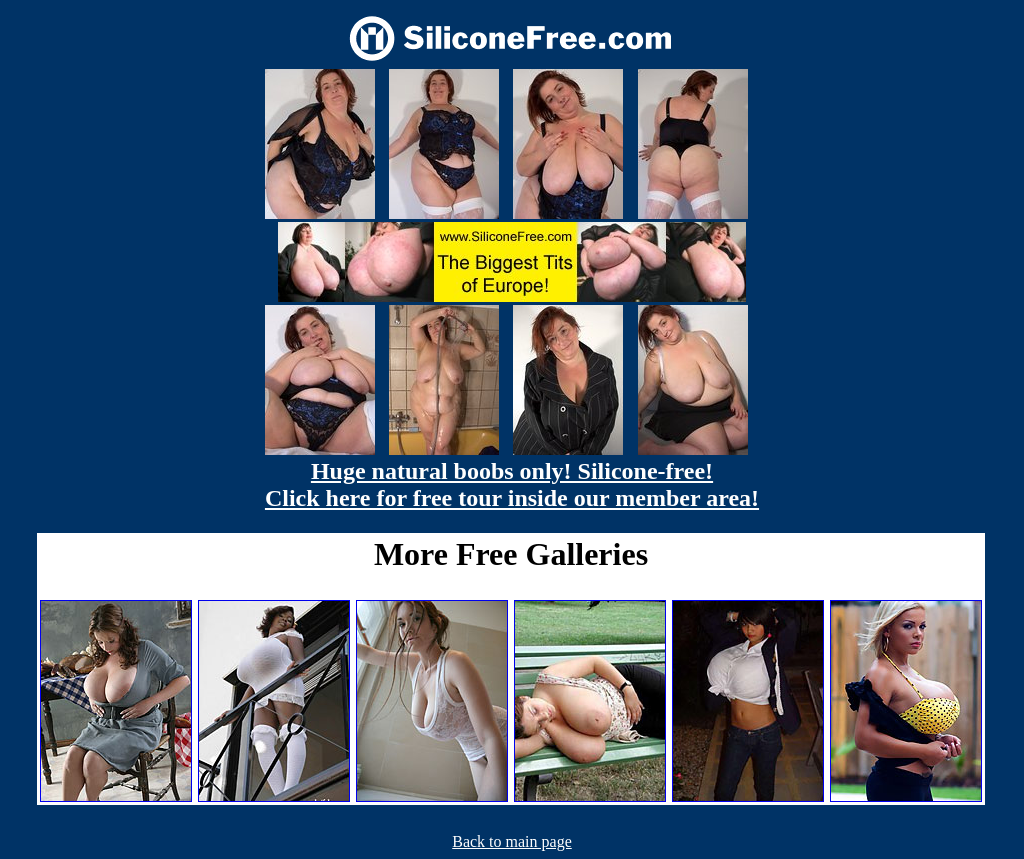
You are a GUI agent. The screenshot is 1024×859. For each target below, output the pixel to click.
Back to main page (512, 841)
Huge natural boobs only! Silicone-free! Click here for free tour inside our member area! (512, 484)
